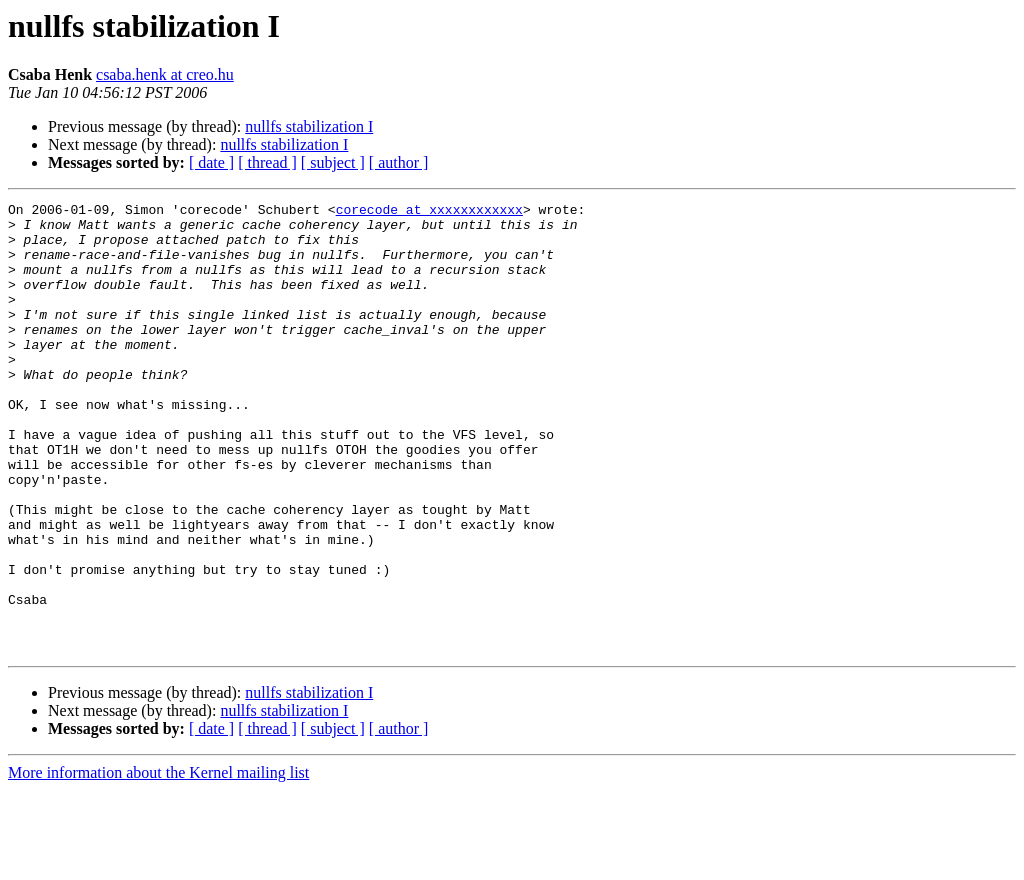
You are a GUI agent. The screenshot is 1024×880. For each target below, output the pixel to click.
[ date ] (211, 162)
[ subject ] (333, 162)
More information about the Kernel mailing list (158, 862)
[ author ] (399, 162)
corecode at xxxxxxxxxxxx (429, 212)
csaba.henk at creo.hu (165, 74)
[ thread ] (267, 162)
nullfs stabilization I (309, 126)
